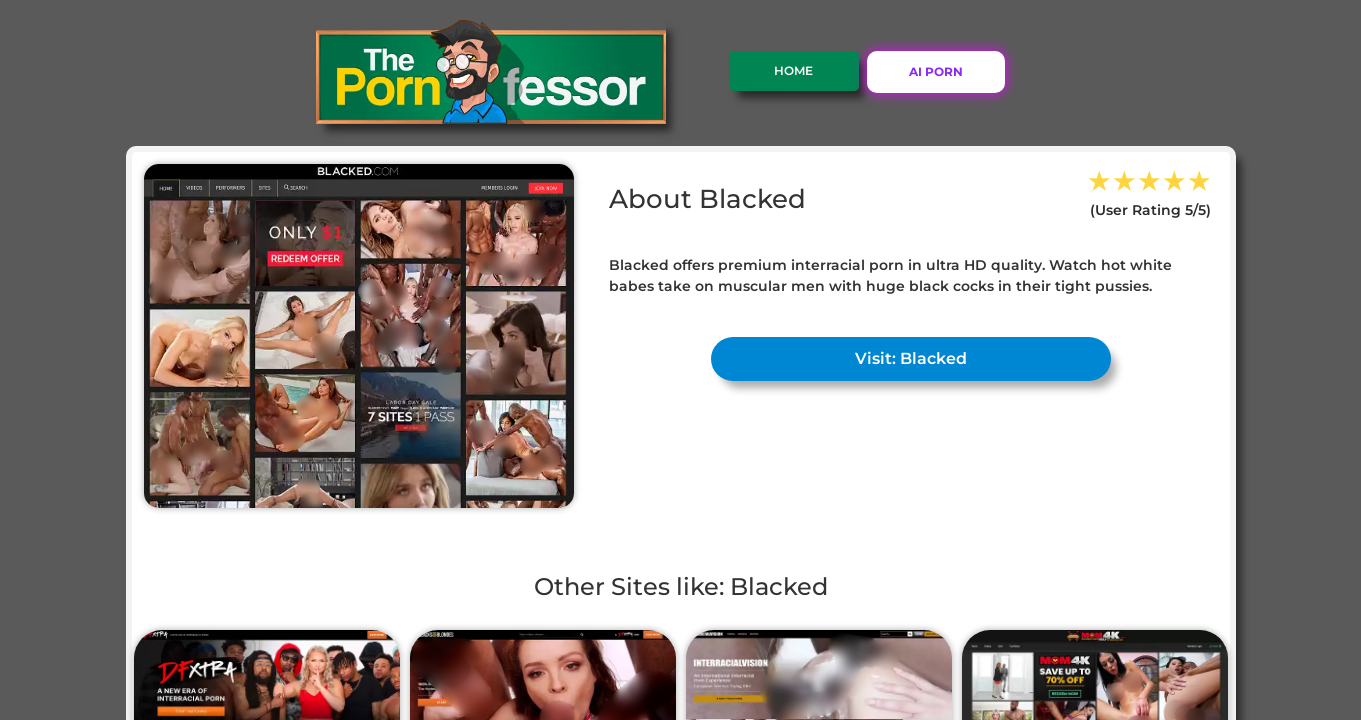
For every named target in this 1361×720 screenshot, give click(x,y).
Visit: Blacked (911, 358)
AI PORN (936, 71)
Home (793, 70)
